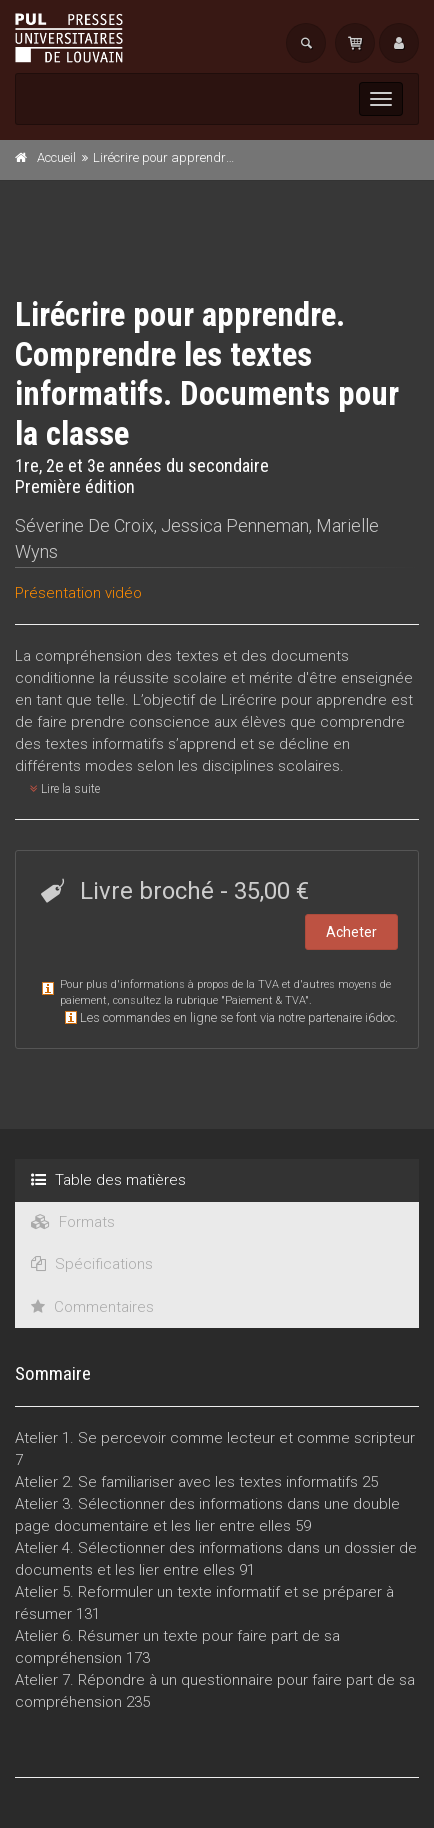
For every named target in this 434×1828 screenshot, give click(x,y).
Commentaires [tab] (92, 1307)
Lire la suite (65, 789)
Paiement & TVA (265, 1000)
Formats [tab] (73, 1222)
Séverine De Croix (84, 525)
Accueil (56, 157)
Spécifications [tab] (92, 1264)
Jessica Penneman (235, 525)
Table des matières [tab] (108, 1180)
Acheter (351, 932)
